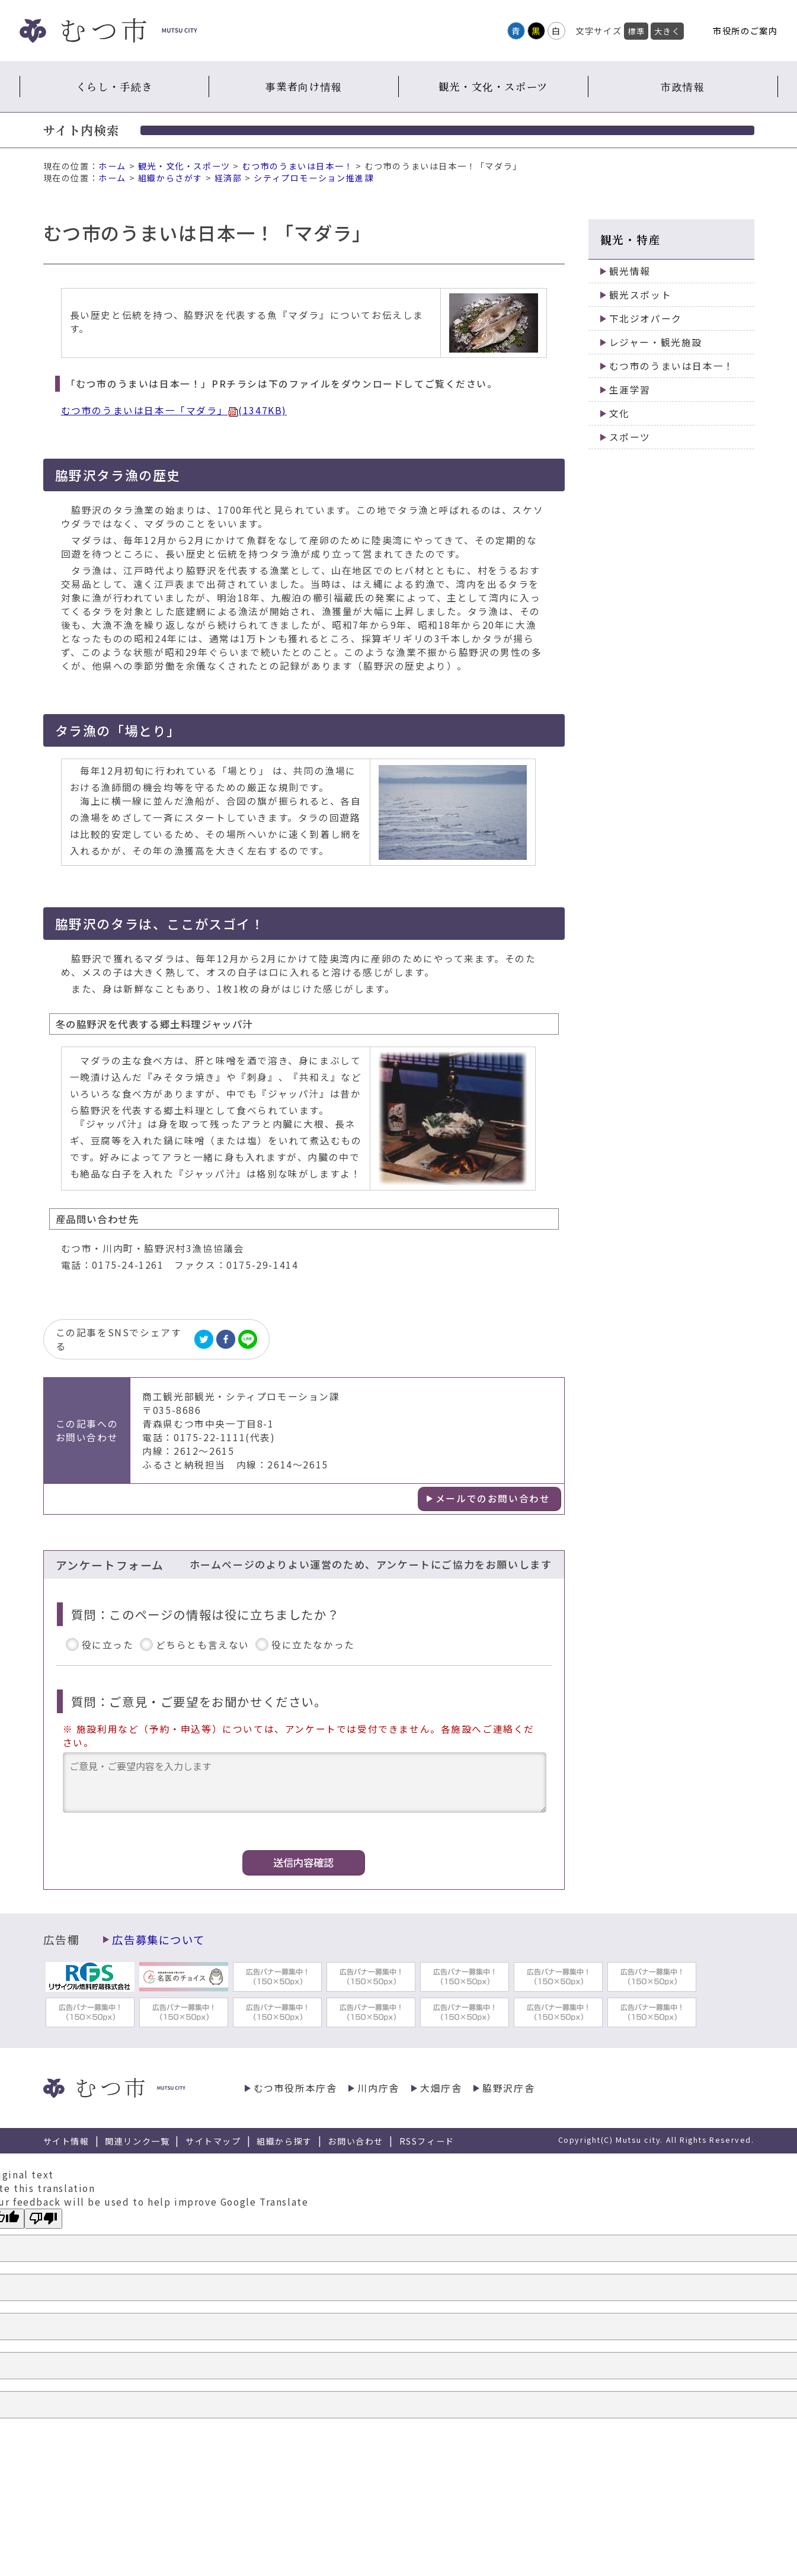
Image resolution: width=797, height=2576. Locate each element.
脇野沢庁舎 (508, 2088)
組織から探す (284, 2141)
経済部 (228, 178)
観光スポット (640, 295)
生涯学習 (630, 389)
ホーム (112, 166)
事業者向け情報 (304, 86)
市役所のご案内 (745, 30)
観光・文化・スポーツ (493, 86)
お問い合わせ (355, 2141)
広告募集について (158, 1939)
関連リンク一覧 (137, 2141)
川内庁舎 (378, 2088)
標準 (636, 31)
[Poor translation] (43, 2219)
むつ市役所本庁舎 (295, 2088)
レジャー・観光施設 (655, 342)
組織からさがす (170, 178)
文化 (619, 413)
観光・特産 (630, 239)
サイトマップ (213, 2141)
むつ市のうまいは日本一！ (297, 166)
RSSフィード (426, 2141)
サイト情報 (66, 2141)
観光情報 (630, 271)
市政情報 (683, 86)
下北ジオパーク (645, 318)
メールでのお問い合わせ (493, 1498)
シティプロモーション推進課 (313, 178)
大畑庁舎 (441, 2088)
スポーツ (630, 437)
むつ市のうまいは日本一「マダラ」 (174, 410)
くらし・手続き (114, 86)
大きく (667, 31)
